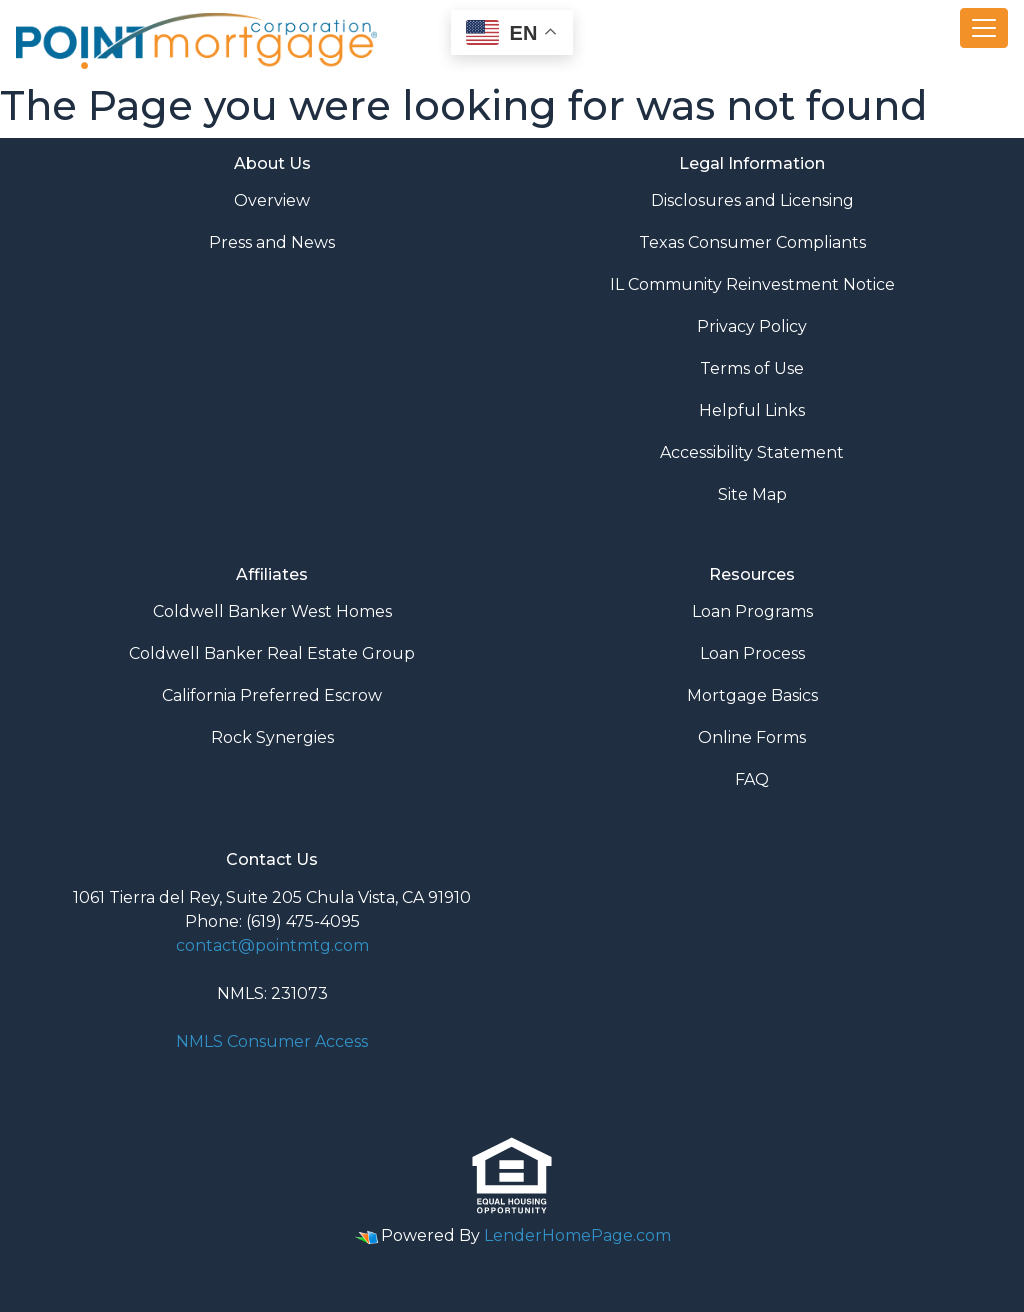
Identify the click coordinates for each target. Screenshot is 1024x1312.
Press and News (272, 242)
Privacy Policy (752, 326)
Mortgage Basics (752, 695)
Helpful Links (752, 410)
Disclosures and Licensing (752, 200)
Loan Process (752, 653)
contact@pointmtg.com (272, 945)
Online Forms (752, 737)
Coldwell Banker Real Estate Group (272, 653)
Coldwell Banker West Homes (272, 611)
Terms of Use (752, 368)
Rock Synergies (272, 737)
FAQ (752, 779)
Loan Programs (752, 611)
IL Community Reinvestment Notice (752, 284)
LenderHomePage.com (577, 1235)
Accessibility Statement (752, 452)
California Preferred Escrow (272, 695)
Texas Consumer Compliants (752, 242)
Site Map (752, 494)
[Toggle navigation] (984, 28)
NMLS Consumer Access (272, 1041)
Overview (272, 200)
